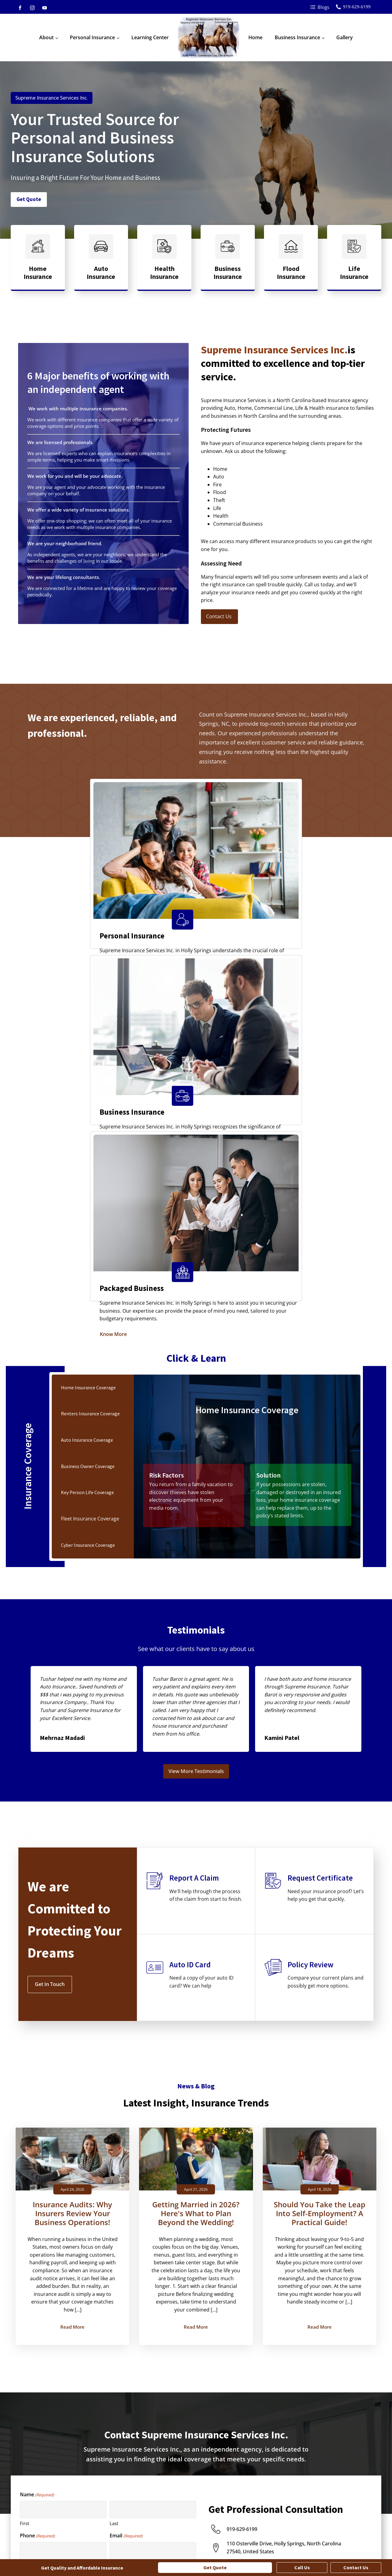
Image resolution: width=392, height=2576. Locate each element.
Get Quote (29, 199)
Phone (37, 2182)
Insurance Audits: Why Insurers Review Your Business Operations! (72, 1860)
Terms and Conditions (354, 2547)
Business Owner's (242, 2470)
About (46, 37)
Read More (72, 1974)
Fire (29, 2242)
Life (29, 2265)
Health (32, 2273)
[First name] (63, 2156)
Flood (31, 2250)
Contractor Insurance (337, 2470)
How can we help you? (46, 2293)
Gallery (344, 37)
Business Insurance (297, 37)
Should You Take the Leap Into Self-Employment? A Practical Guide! (319, 1860)
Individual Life (146, 2494)
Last (114, 2170)
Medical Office (329, 2506)
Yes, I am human (42, 2359)
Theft (30, 2257)
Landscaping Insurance (338, 2482)
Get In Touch (50, 1631)
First (24, 2170)
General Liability (241, 2494)
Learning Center (150, 37)
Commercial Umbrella (247, 2482)
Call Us (302, 2567)
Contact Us (219, 616)
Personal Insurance (92, 37)
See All (139, 2519)
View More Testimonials (196, 1418)
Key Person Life (240, 2506)
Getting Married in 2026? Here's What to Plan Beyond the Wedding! (195, 1860)
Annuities (142, 2470)
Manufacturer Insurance (339, 2494)
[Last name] (153, 2156)
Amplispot (147, 2547)
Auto (30, 2234)
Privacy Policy (306, 2547)
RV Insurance (145, 2506)
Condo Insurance (149, 2482)
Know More (36, 933)
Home (255, 37)
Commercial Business (47, 2281)
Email (126, 2182)
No (28, 2351)
